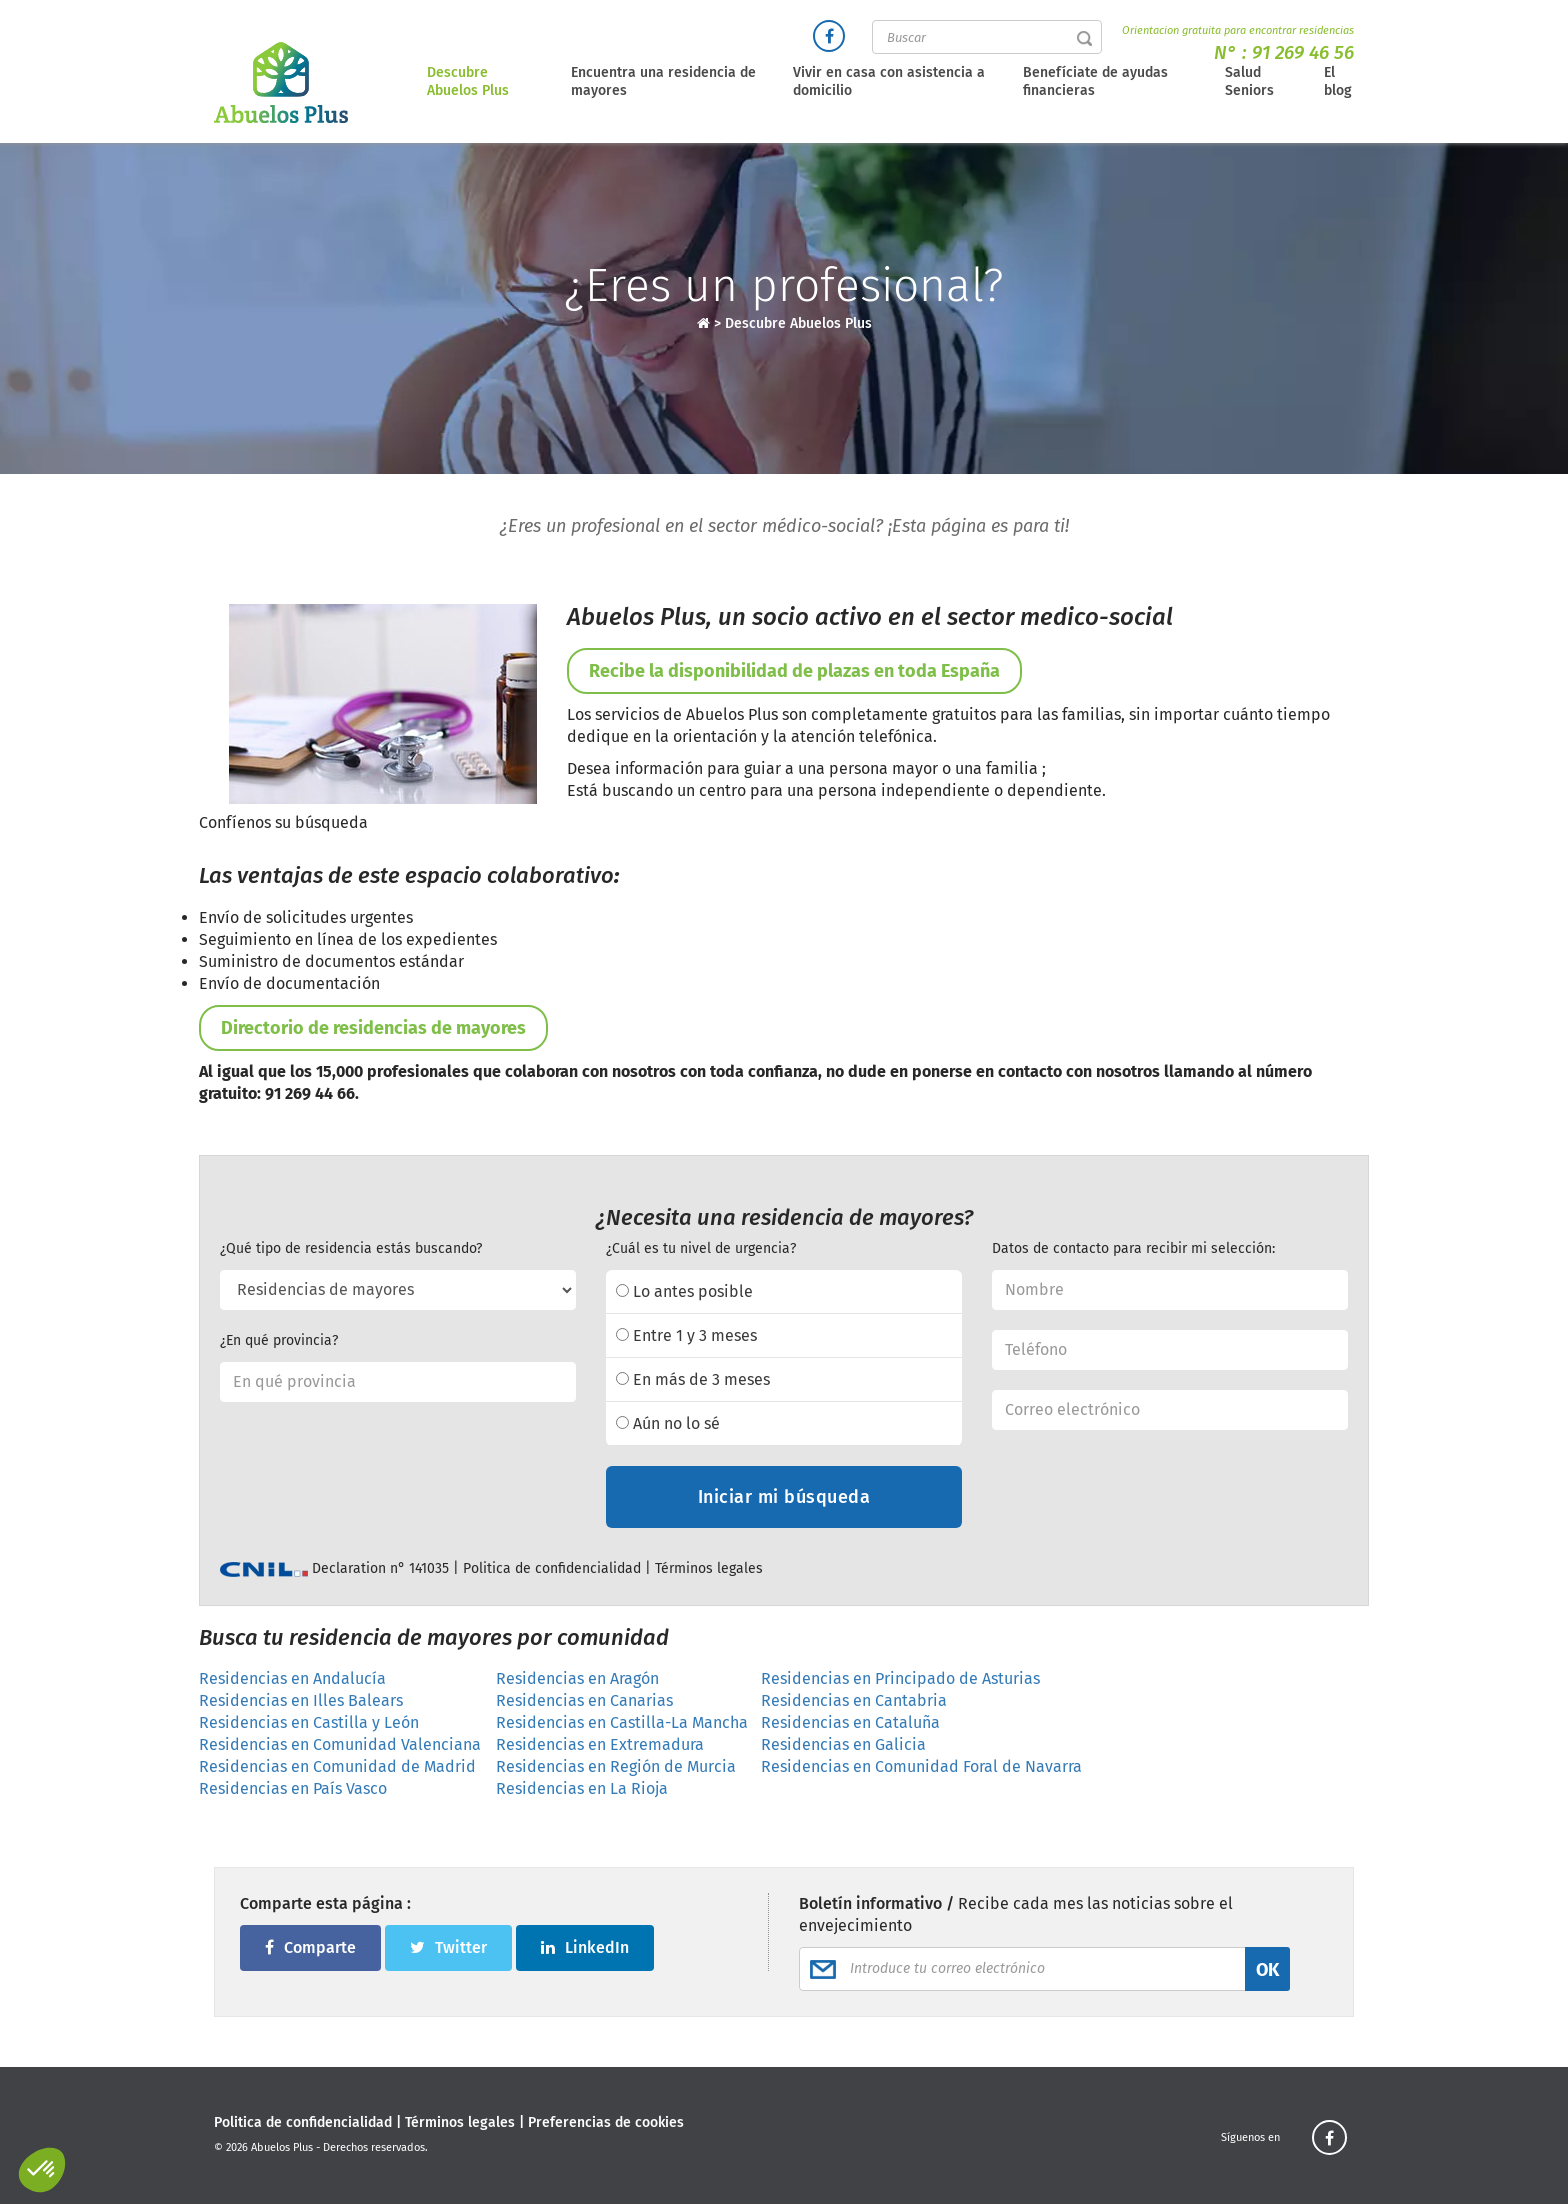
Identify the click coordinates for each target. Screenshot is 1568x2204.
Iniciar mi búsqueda (784, 1497)
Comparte (310, 1947)
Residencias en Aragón (577, 1678)
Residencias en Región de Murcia (616, 1766)
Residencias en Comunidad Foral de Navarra (921, 1766)
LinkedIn (585, 1947)
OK (1267, 1970)
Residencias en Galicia (843, 1744)
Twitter (448, 1947)
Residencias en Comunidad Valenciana (340, 1744)
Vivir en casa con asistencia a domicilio (889, 81)
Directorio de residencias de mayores (373, 1028)
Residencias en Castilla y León (309, 1722)
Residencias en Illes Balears (301, 1700)
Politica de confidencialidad (552, 1568)
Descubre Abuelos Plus (468, 81)
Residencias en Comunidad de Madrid (337, 1766)
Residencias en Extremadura (600, 1744)
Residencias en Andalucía (292, 1678)
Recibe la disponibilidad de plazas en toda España (794, 671)
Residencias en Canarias (584, 1700)
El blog (1338, 81)
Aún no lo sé (668, 1423)
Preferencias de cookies (606, 2122)
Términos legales (709, 1568)
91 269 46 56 (1303, 52)
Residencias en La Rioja (582, 1788)
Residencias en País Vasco (293, 1788)
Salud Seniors (1249, 81)
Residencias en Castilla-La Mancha (622, 1722)
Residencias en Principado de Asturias (900, 1678)
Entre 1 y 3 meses (686, 1335)
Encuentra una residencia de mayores (663, 81)
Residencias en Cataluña (850, 1722)
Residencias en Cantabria (854, 1700)
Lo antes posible (684, 1291)
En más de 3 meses (693, 1379)
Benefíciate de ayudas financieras (1095, 81)
